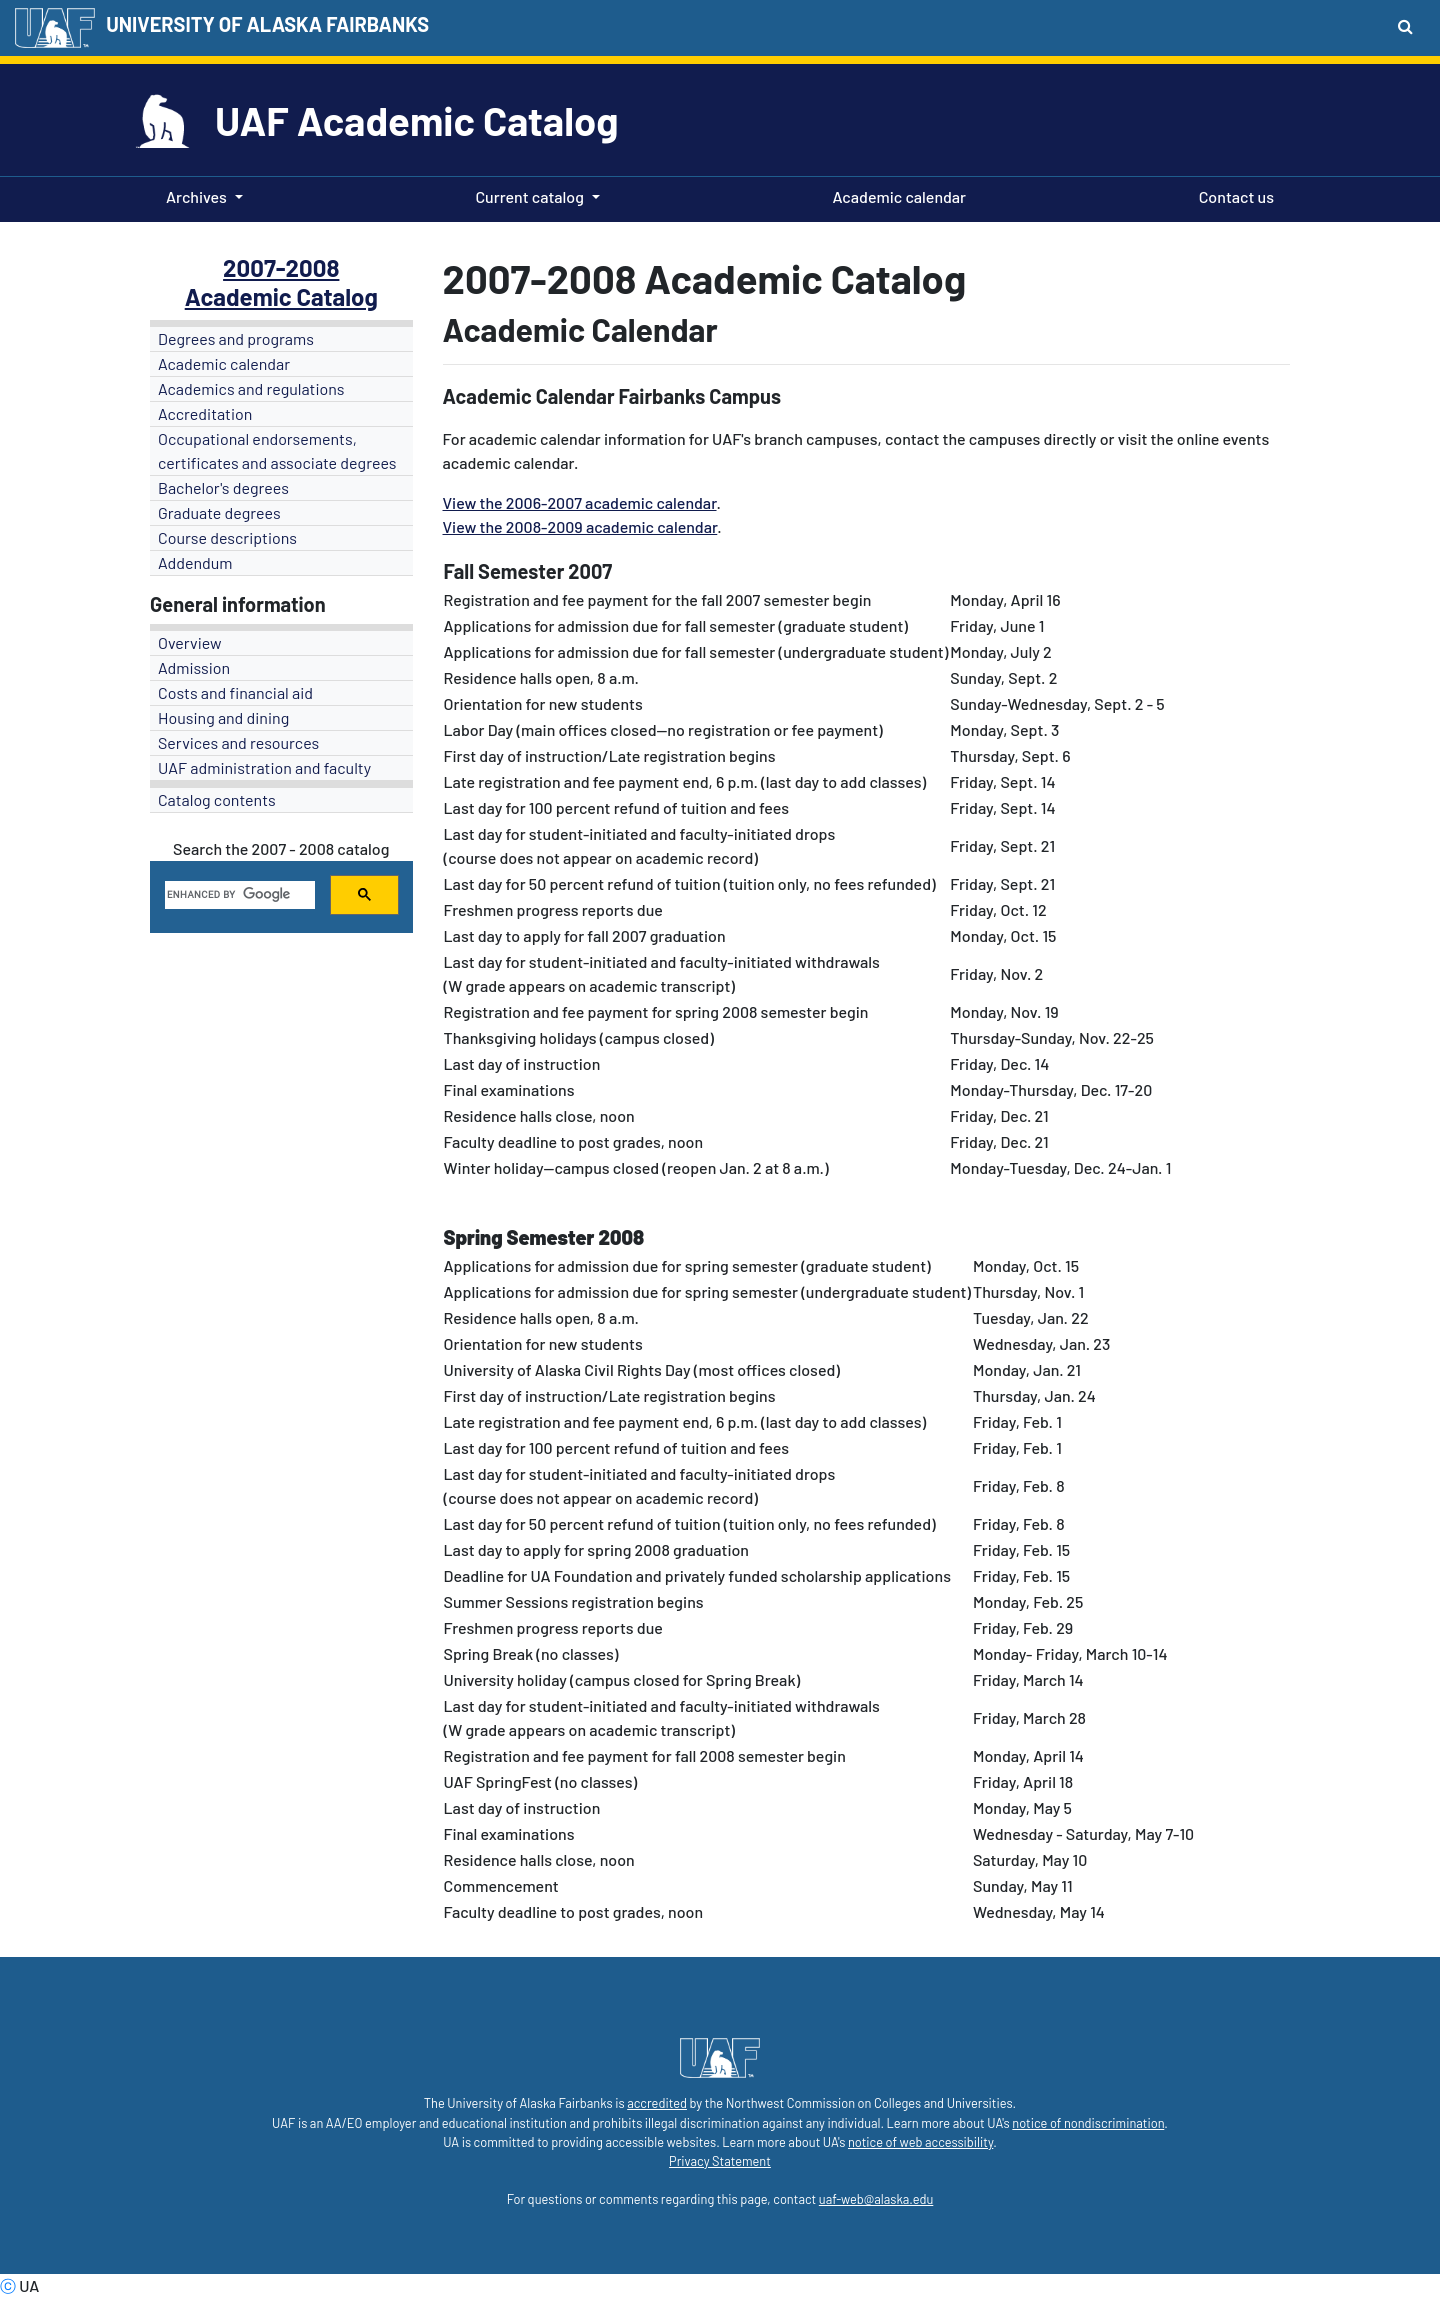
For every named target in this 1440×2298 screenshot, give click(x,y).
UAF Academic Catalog (416, 120)
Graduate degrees (219, 512)
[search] (238, 895)
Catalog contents (217, 799)
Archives (196, 196)
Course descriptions (227, 537)
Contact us (1232, 195)
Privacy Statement (720, 2161)
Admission (194, 667)
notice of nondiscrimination (1088, 2123)
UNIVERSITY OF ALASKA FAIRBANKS (267, 24)
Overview (190, 642)
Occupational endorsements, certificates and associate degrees (277, 450)
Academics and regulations (251, 388)
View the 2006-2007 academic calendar (580, 502)
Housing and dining (223, 717)
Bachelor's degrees (223, 487)
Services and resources (238, 742)
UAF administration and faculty (264, 767)
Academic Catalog (281, 296)
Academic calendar (896, 195)
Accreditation (205, 413)
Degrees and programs (236, 338)
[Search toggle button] (1405, 26)
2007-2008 (281, 267)
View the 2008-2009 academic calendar (580, 526)
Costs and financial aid (235, 692)
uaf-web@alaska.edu (876, 2199)
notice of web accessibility (920, 2142)
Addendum (195, 562)
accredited (657, 2103)
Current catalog (529, 196)
